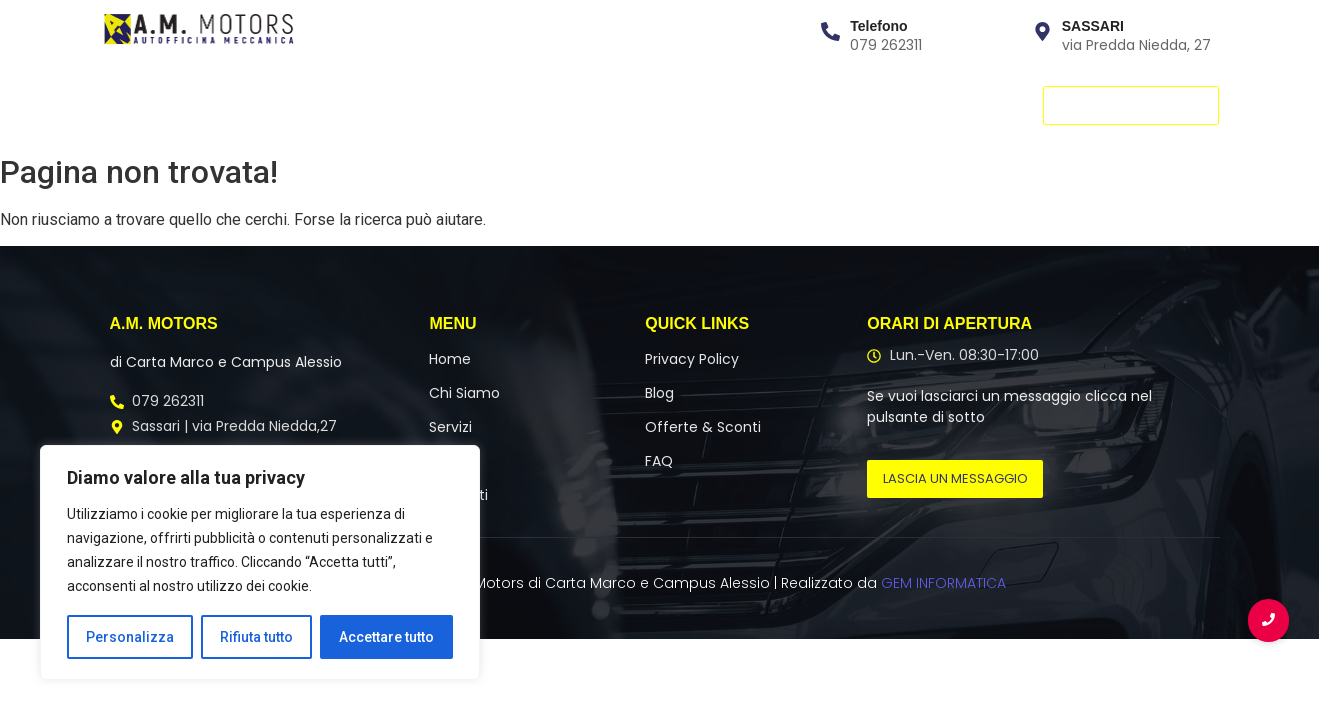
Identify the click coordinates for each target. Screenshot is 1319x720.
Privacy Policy (692, 359)
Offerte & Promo (614, 104)
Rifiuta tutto (256, 637)
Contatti (485, 104)
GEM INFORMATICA (943, 583)
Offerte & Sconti (703, 427)
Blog (726, 104)
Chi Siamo (223, 104)
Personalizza (130, 637)
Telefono (878, 26)
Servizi (318, 104)
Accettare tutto (386, 637)
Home (129, 104)
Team (397, 104)
